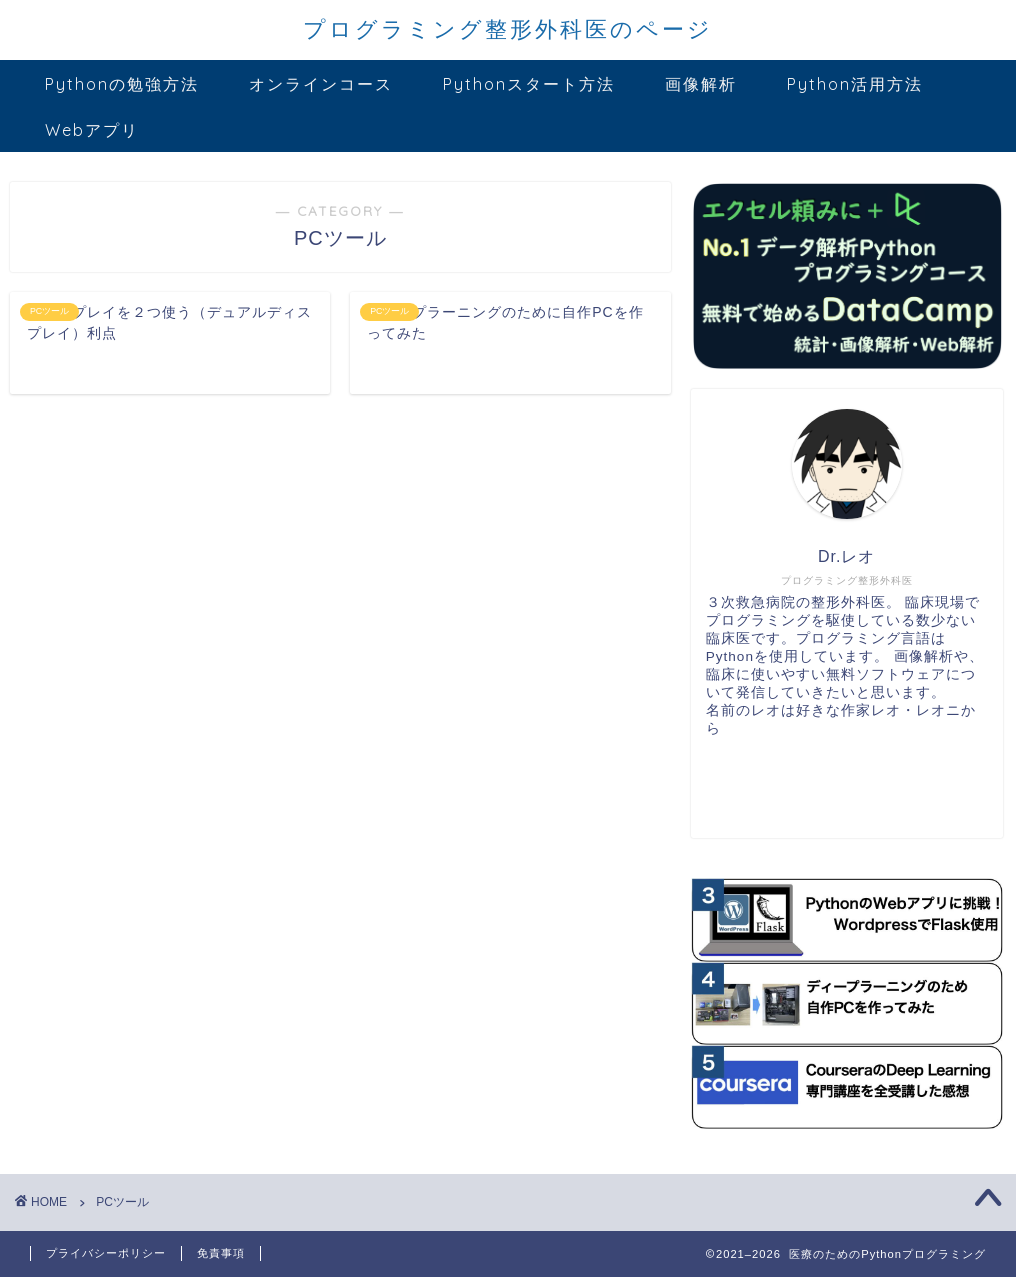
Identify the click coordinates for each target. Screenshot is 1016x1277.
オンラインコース (321, 84)
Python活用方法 (855, 84)
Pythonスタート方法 (529, 84)
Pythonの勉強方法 (122, 84)
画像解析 (701, 84)
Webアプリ (92, 130)
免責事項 (221, 1253)
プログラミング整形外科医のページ (508, 28)
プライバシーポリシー (106, 1253)
